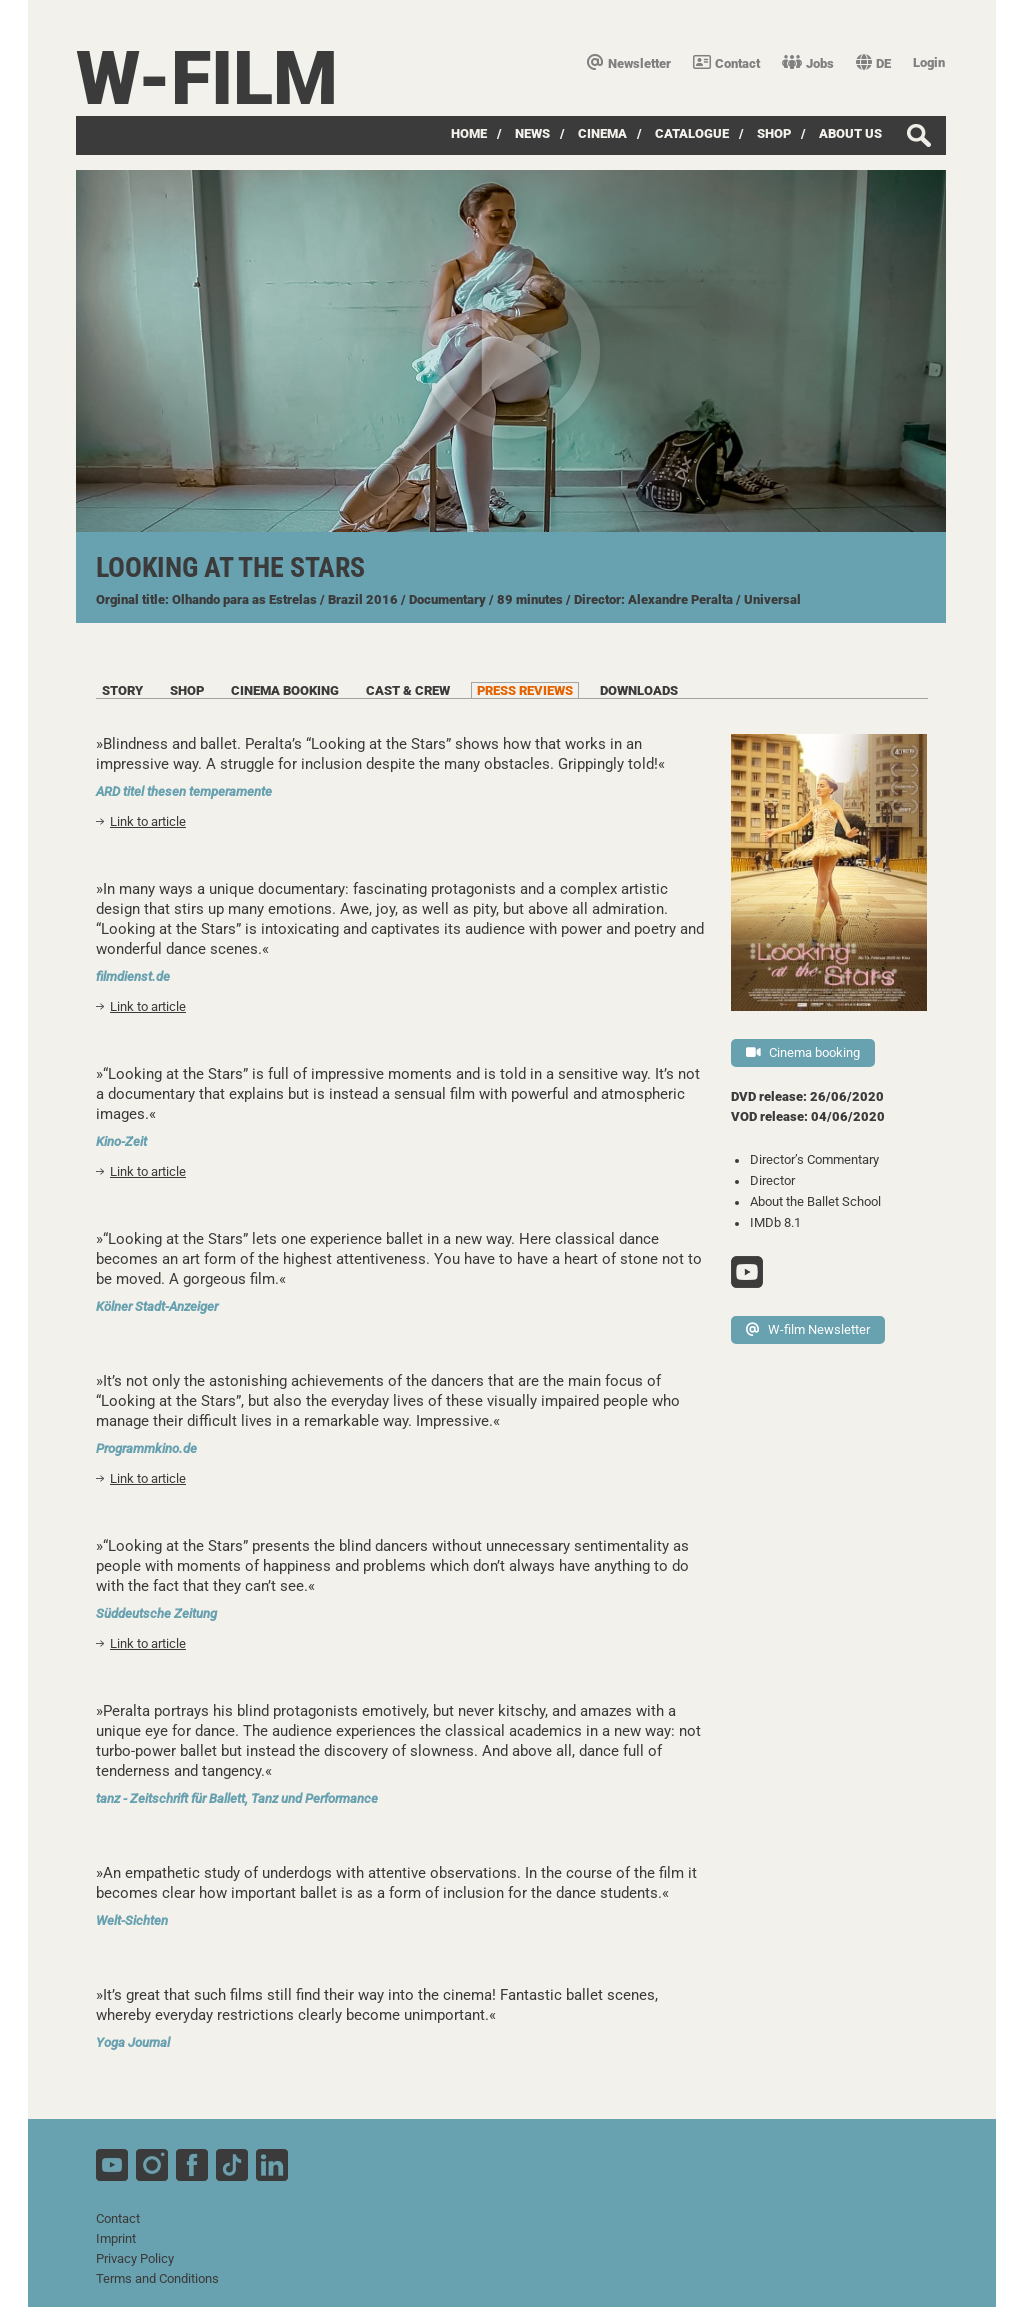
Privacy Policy (135, 2258)
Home (469, 133)
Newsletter (629, 63)
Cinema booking (803, 1052)
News (532, 133)
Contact (726, 63)
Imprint (116, 2238)
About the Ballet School (815, 1201)
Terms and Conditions (157, 2278)
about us (850, 133)
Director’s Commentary (814, 1159)
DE (873, 63)
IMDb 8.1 (775, 1222)
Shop (774, 133)
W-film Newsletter (808, 1329)
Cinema (602, 133)
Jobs (808, 63)
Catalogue (692, 133)
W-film (207, 78)
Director (772, 1180)
